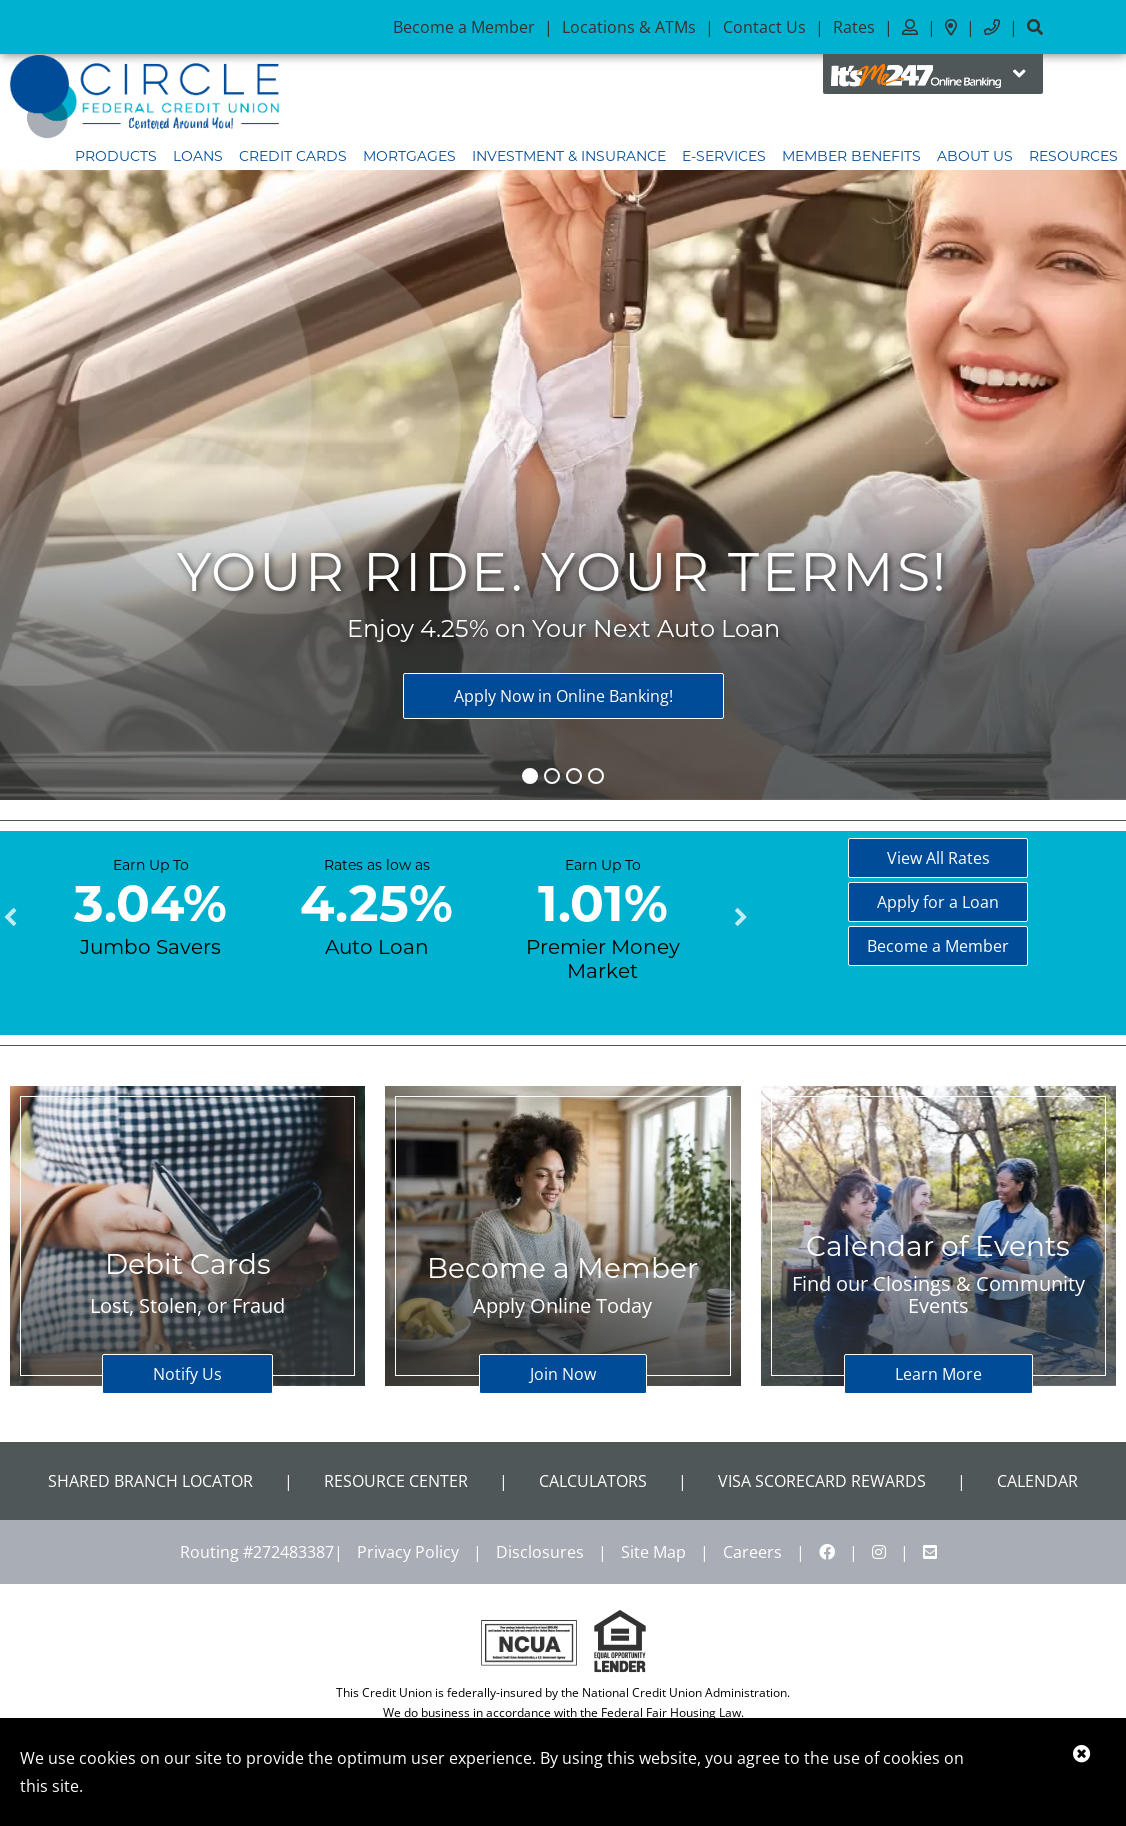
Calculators (593, 1481)
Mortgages (409, 156)
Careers (752, 1552)
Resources (1073, 156)
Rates (854, 27)
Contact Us (764, 27)
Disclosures (540, 1552)
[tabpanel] (151, 906)
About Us (975, 156)
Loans (198, 156)
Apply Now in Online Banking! (563, 696)
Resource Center (396, 1481)
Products (116, 156)
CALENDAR (1037, 1481)
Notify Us (187, 1374)
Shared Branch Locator (150, 1481)
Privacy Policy (408, 1552)
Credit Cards (293, 156)
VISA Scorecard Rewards (822, 1481)
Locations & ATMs (629, 27)
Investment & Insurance (569, 156)
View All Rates (938, 858)
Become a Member (464, 27)
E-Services (724, 156)
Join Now (563, 1374)
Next (741, 918)
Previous (10, 918)
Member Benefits (851, 156)
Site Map (653, 1552)
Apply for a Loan (938, 902)
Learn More (938, 1374)
